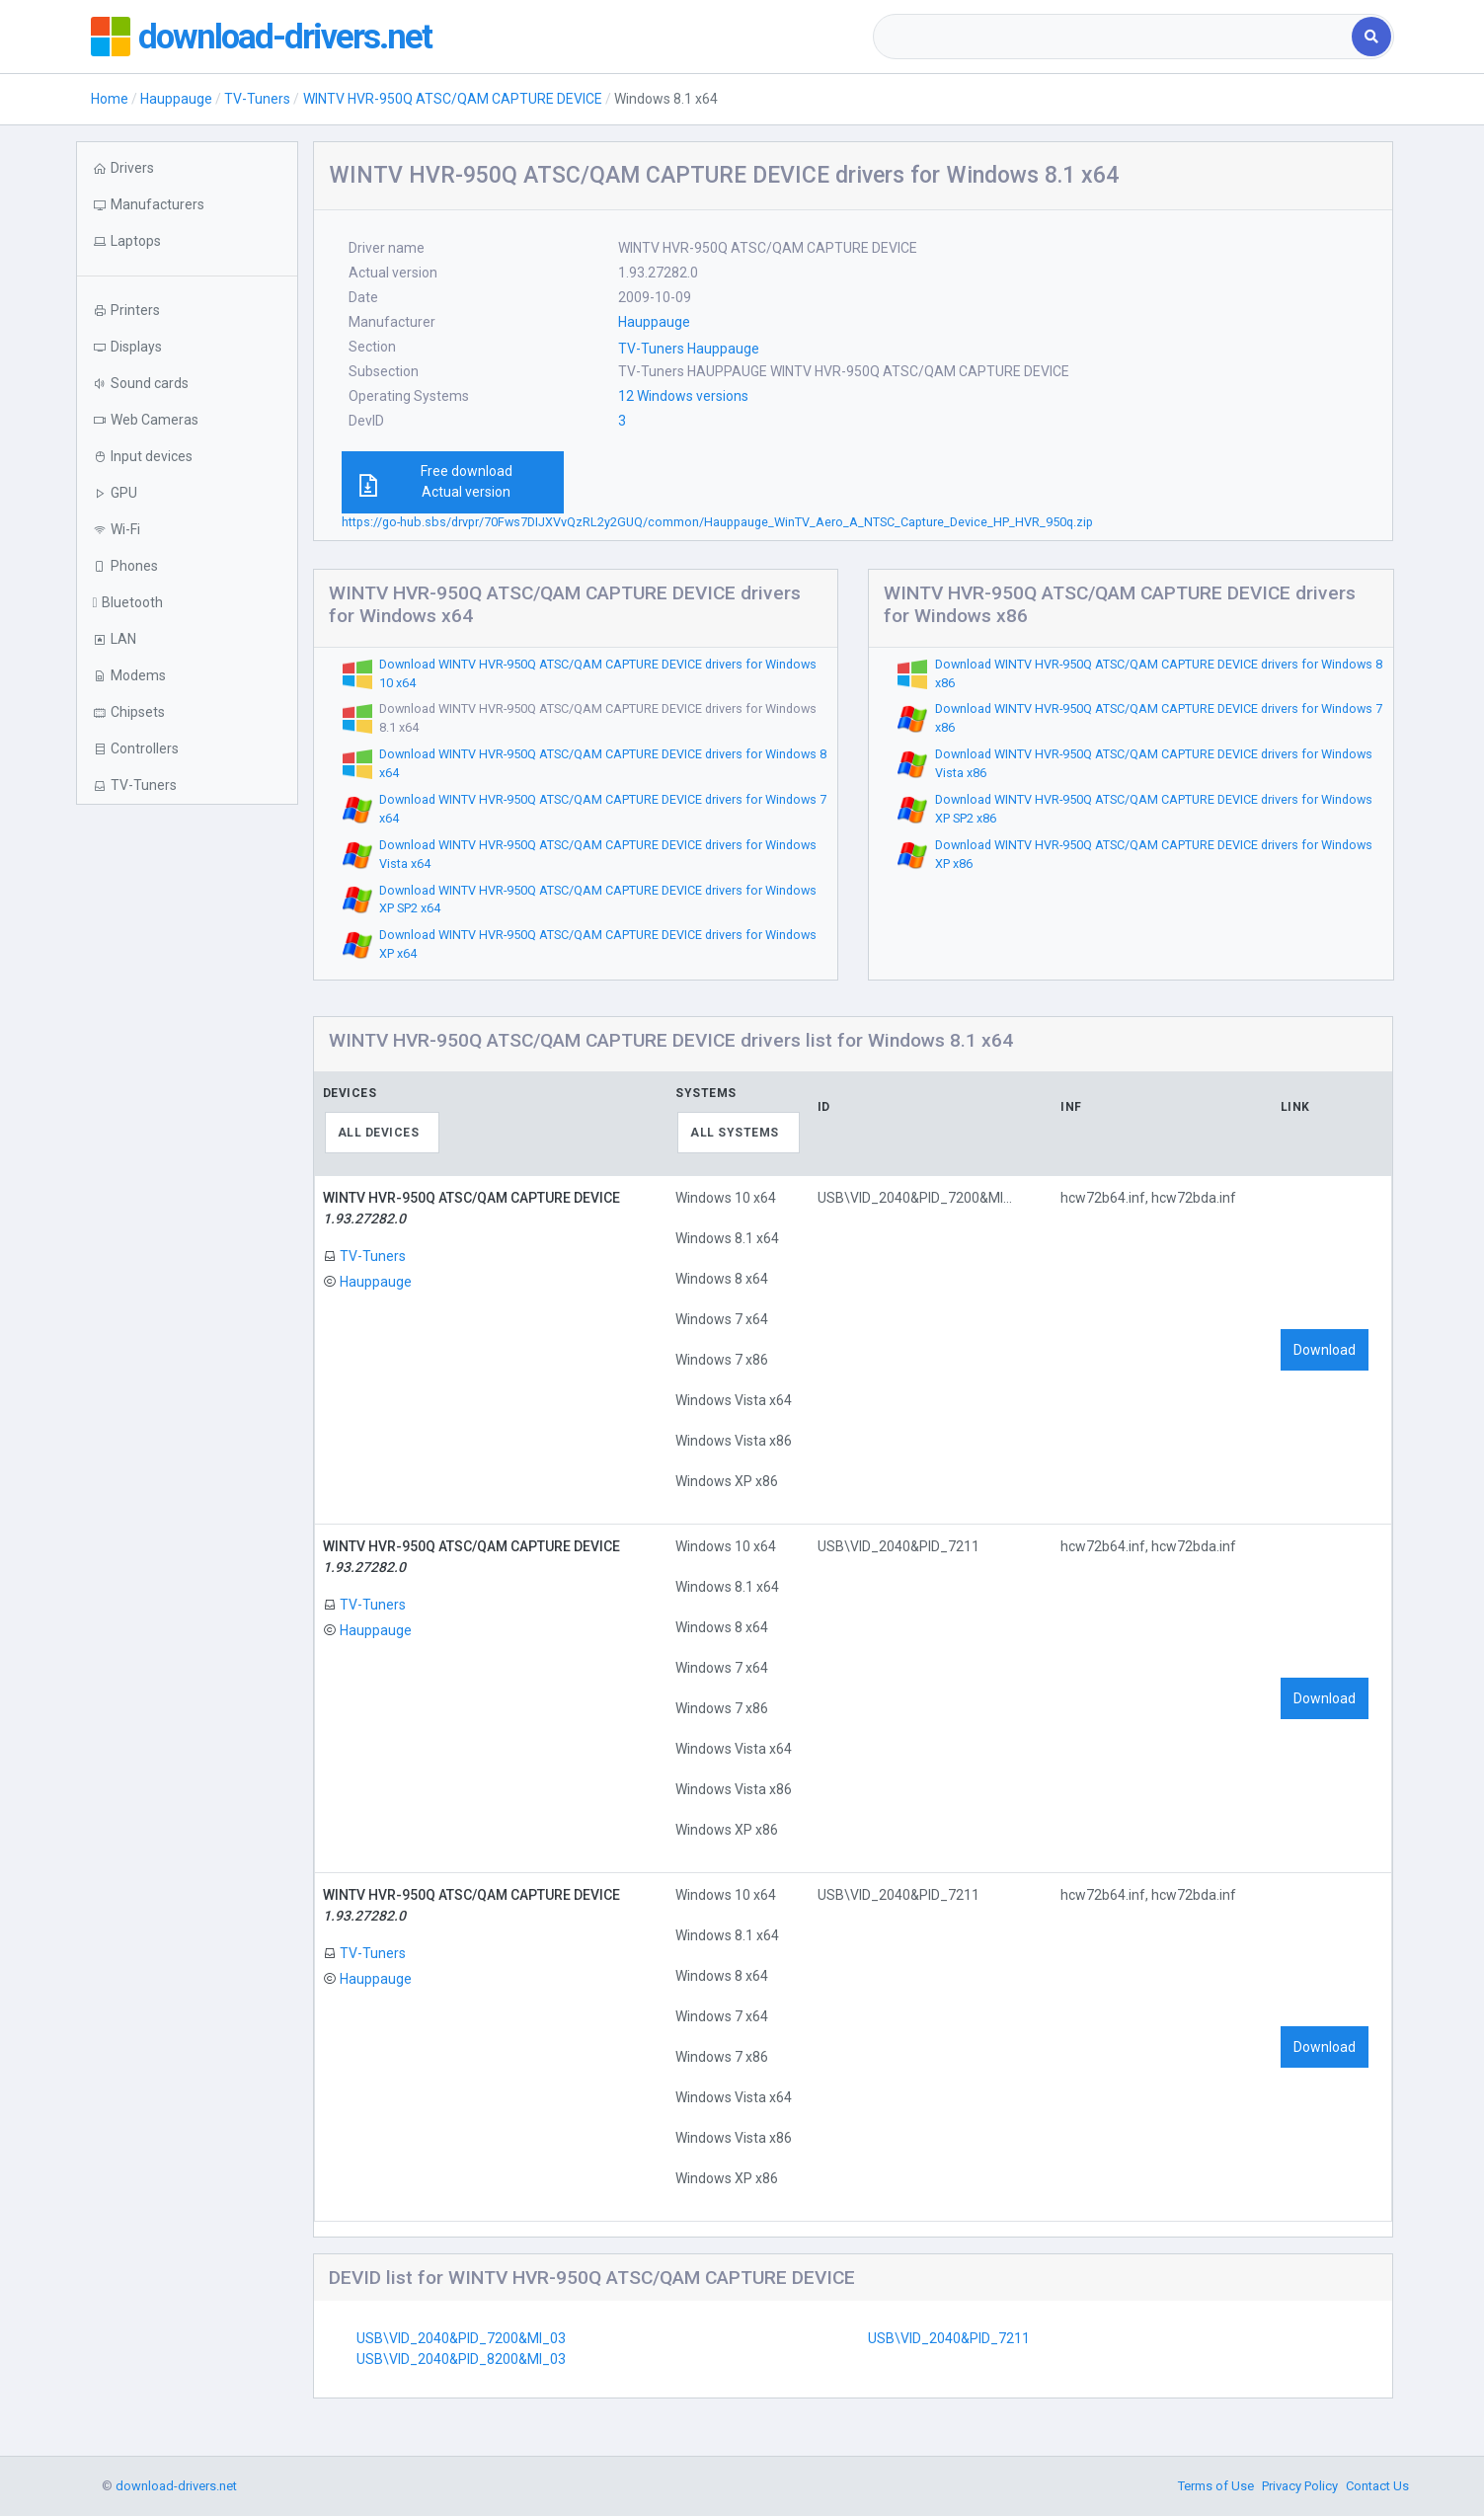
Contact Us (1377, 2485)
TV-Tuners (257, 99)
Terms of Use (1216, 2485)
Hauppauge (176, 99)
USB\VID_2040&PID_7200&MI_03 (461, 2338)
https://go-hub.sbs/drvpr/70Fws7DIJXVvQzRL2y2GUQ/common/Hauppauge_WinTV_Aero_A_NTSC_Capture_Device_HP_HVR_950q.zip (717, 521)
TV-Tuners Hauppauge (688, 348)
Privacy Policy (1300, 2485)
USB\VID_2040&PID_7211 (949, 2338)
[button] (187, 241)
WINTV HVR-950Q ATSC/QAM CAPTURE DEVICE (452, 99)
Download (1324, 1350)
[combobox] (1114, 36)
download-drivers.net (286, 36)
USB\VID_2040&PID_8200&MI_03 (461, 2359)
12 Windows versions (683, 396)
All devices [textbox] (379, 1133)
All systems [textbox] (734, 1133)
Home (109, 99)
